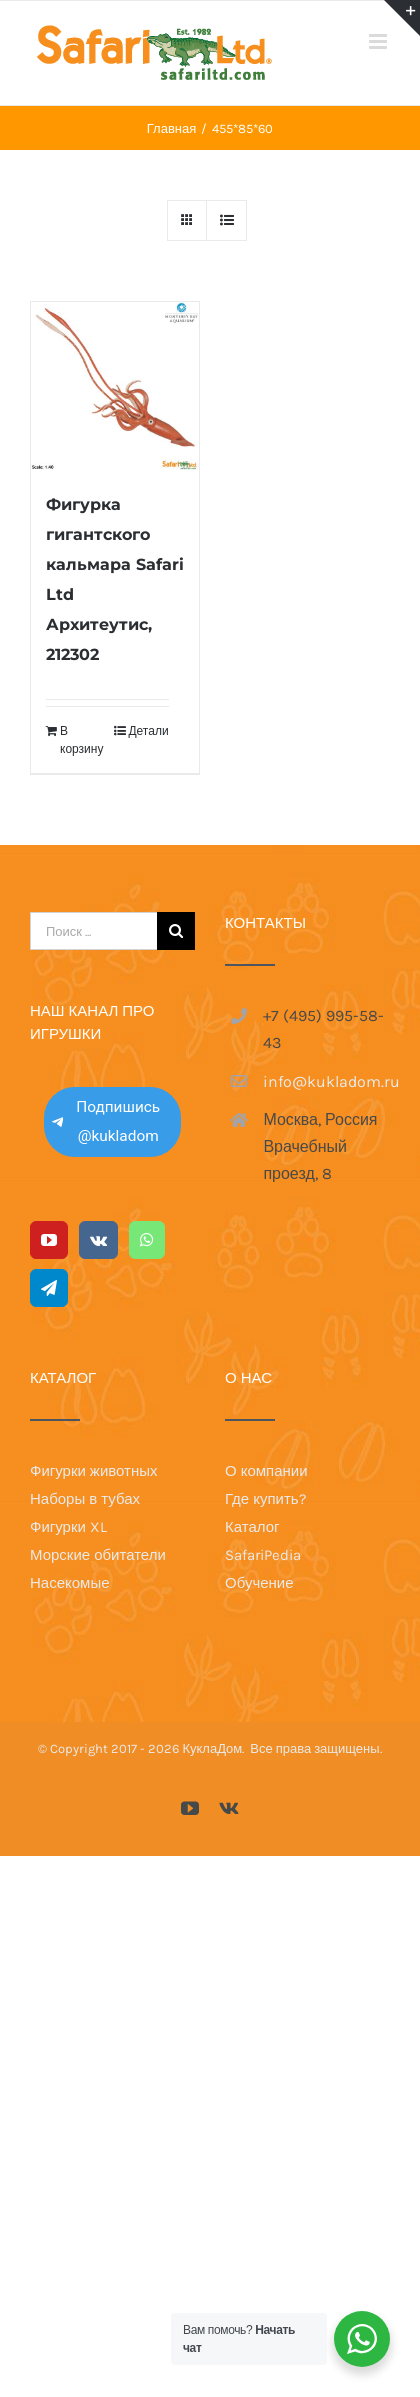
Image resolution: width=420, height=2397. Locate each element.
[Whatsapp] (147, 1240)
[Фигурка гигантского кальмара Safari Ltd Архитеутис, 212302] (115, 386)
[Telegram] (49, 1288)
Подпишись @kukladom (106, 1121)
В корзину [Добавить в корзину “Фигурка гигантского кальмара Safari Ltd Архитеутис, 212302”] (81, 740)
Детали (148, 731)
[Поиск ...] (93, 931)
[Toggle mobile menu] (379, 41)
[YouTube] (49, 1240)
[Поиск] (176, 931)
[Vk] (98, 1240)
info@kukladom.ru (326, 1081)
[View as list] (226, 220)
